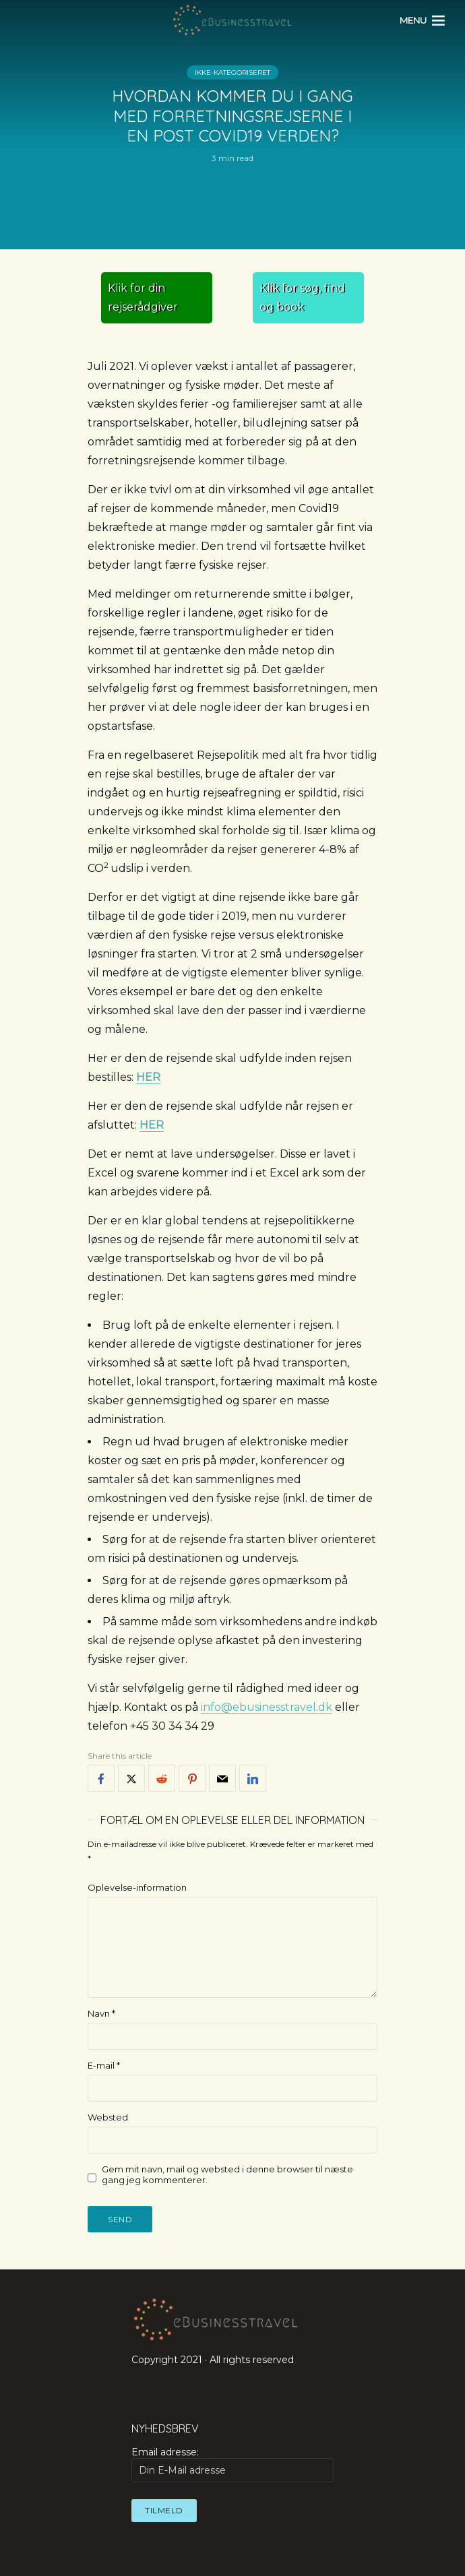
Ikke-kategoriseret (232, 72)
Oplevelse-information (137, 1887)
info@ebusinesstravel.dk (266, 1707)
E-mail (104, 2065)
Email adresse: (232, 2464)
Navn (101, 2013)
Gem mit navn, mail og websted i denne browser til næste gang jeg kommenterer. (227, 2175)
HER (148, 1077)
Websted (108, 2117)
